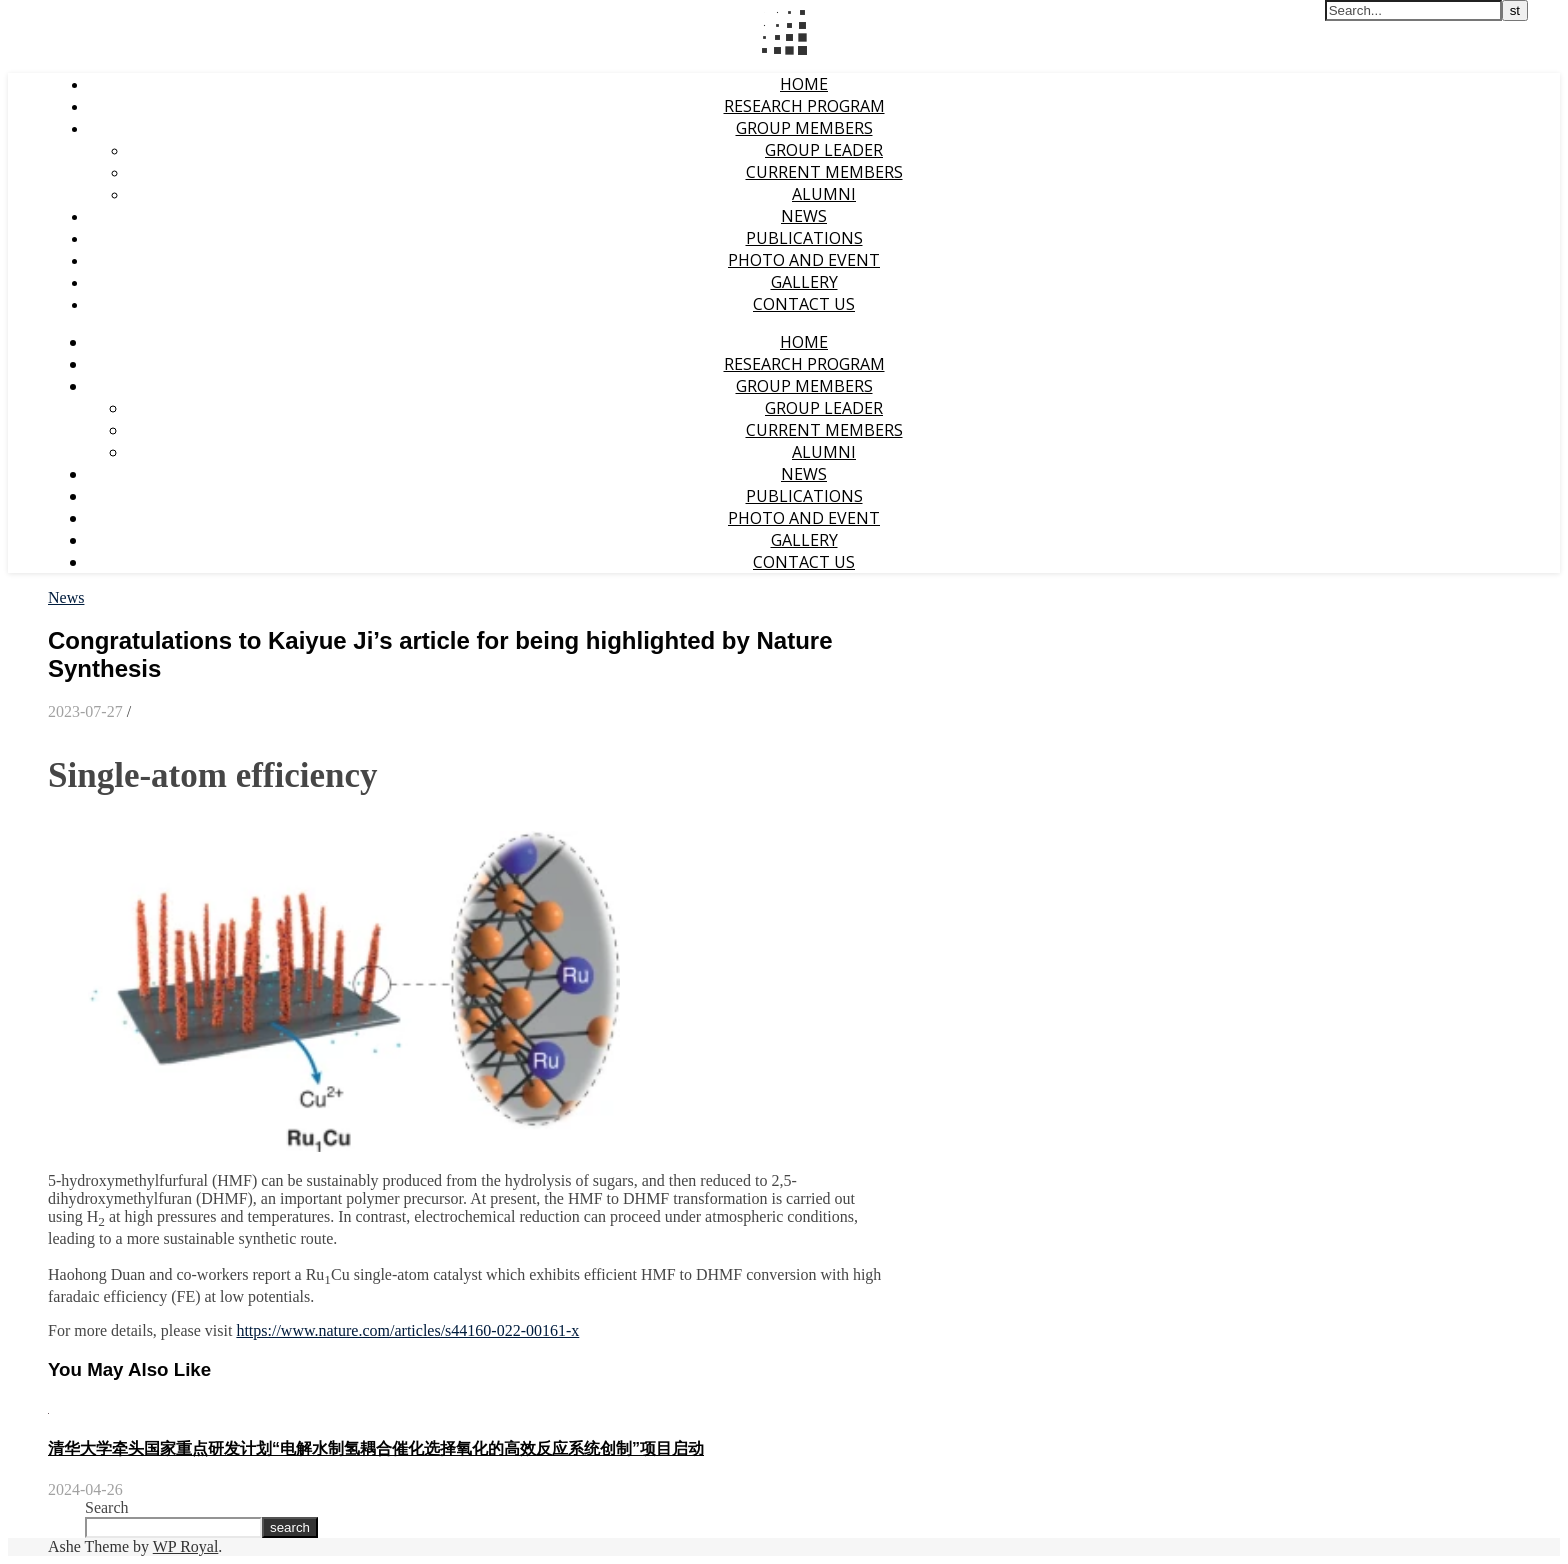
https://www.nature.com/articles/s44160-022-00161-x (407, 1330)
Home (804, 84)
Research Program (804, 106)
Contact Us (804, 304)
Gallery (804, 282)
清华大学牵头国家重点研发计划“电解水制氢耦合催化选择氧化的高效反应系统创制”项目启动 (376, 1448)
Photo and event (804, 260)
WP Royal (186, 1546)
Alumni (824, 194)
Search (107, 1507)
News (804, 216)
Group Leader (824, 150)
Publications (804, 238)
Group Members (804, 128)
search (290, 1527)
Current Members (824, 172)
